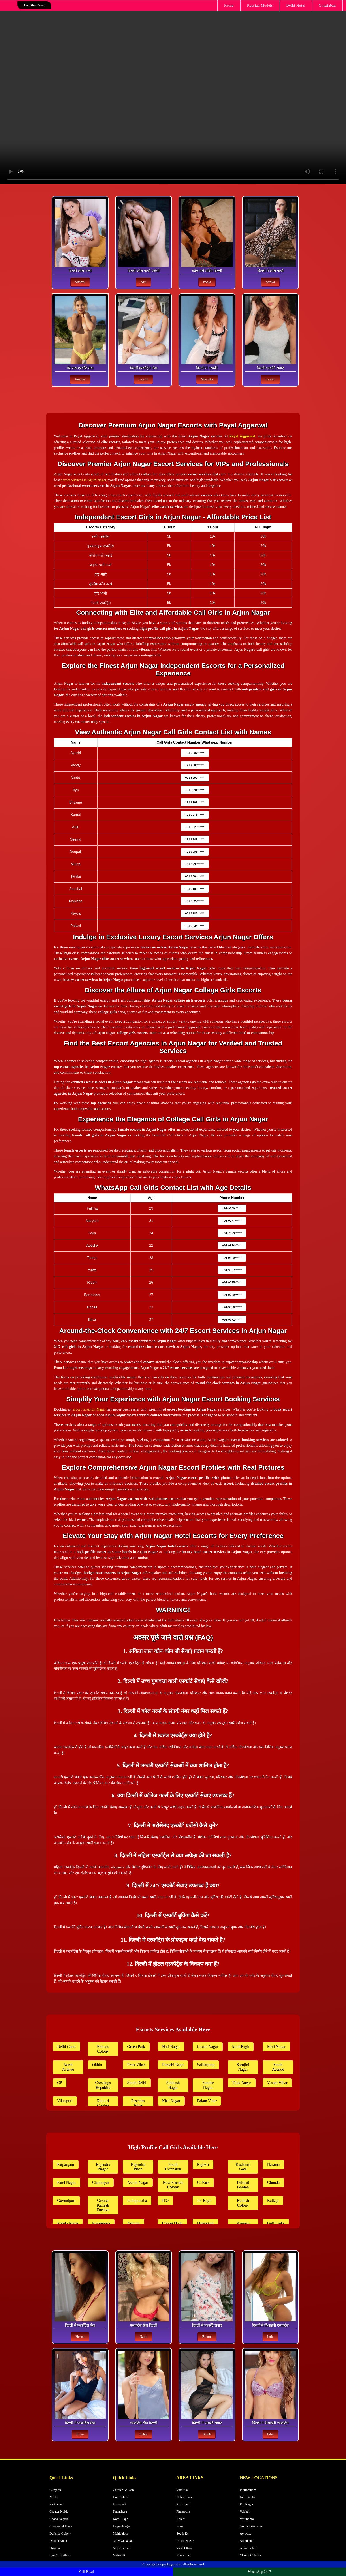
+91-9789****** (232, 1208)
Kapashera (120, 2511)
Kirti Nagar (171, 2101)
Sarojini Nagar (243, 2067)
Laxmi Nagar (207, 2046)
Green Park (136, 2046)
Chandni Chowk (250, 2555)
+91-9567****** (232, 1270)
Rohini (180, 2519)
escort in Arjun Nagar (89, 1409)
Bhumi (207, 2336)
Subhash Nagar (173, 2085)
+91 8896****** (194, 851)
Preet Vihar (136, 2065)
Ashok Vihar (248, 2548)
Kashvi (270, 379)
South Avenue (278, 2067)
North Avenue (68, 2067)
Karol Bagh (120, 2519)
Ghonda (273, 2182)
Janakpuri (119, 2504)
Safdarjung (205, 2065)
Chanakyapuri (58, 2519)
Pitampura (183, 2511)
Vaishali (245, 2511)
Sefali (207, 2434)
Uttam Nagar (185, 2540)
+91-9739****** (232, 1294)
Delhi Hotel (295, 5)
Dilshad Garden (243, 2184)
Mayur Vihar (121, 2548)
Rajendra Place (138, 2166)
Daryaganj (205, 2223)
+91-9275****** (232, 1282)
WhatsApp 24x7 (259, 2572)
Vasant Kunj (184, 2548)
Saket (180, 2526)
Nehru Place (184, 2497)
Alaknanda (247, 2540)
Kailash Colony (243, 2202)
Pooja (207, 282)
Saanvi (143, 379)
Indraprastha (137, 2200)
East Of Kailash (59, 2555)
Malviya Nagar (123, 2540)
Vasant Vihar (277, 2083)
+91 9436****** (194, 925)
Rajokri (203, 2164)
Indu (270, 2336)
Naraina (273, 2164)
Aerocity (245, 2533)
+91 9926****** (194, 827)
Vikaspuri (65, 2101)
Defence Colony (60, 2533)
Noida (53, 2497)
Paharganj (183, 2504)
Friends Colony (103, 2048)
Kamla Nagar (67, 2223)
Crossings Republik (103, 2085)
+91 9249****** (194, 839)
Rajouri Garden (103, 2103)
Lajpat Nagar (121, 2526)
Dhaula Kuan (58, 2540)
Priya (80, 2434)
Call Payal (86, 2572)
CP (59, 2083)
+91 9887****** (194, 913)
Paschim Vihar (138, 2103)
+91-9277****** (232, 1220)
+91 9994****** (194, 876)
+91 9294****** (194, 790)
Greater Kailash (123, 2490)
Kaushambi (247, 2497)
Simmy (80, 282)
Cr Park (203, 2182)
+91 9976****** (194, 814)
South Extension (173, 2166)
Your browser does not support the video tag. (173, 97)
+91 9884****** (194, 765)
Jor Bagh (204, 2200)
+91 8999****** (194, 777)
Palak (143, 2434)
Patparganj (65, 2164)
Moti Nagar (276, 2046)
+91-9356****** (232, 1307)
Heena (80, 2336)
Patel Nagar (66, 2182)
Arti (143, 282)
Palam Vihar (207, 2101)
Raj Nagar (246, 2504)
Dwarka (54, 2548)
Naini (143, 2336)
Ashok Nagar (137, 2182)
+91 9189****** (194, 802)
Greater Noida (58, 2511)
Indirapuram (248, 2490)
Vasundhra (247, 2519)
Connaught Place (60, 2526)
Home (229, 5)
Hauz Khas (120, 2497)
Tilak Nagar (241, 2083)
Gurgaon (55, 2490)
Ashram (133, 2223)
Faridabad (56, 2504)
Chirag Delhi (172, 2223)
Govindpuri (66, 2200)
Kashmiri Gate (243, 2166)
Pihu (270, 2434)
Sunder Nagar (208, 2085)
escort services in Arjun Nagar (83, 480)
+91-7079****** (232, 1233)
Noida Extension (251, 2526)
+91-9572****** (232, 1319)
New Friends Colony (173, 2184)
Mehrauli (119, 2555)
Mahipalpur (120, 2533)
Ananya (80, 379)
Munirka (182, 2490)
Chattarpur (100, 2182)
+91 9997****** (194, 753)
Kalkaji (273, 2200)
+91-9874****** (232, 1245)
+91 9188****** (194, 888)
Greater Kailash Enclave (103, 2205)
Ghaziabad (327, 5)
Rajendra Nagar (103, 2166)
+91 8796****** (194, 864)
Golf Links (275, 2223)
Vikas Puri (183, 2555)
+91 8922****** (194, 901)
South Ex (182, 2533)
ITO (165, 2200)
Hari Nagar (171, 2046)
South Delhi (136, 2083)
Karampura (101, 2223)
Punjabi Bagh (173, 2065)
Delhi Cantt (66, 2046)
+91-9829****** (232, 1257)
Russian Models (260, 5)
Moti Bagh (240, 2046)
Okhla (97, 2065)
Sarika (270, 282)
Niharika (207, 379)
